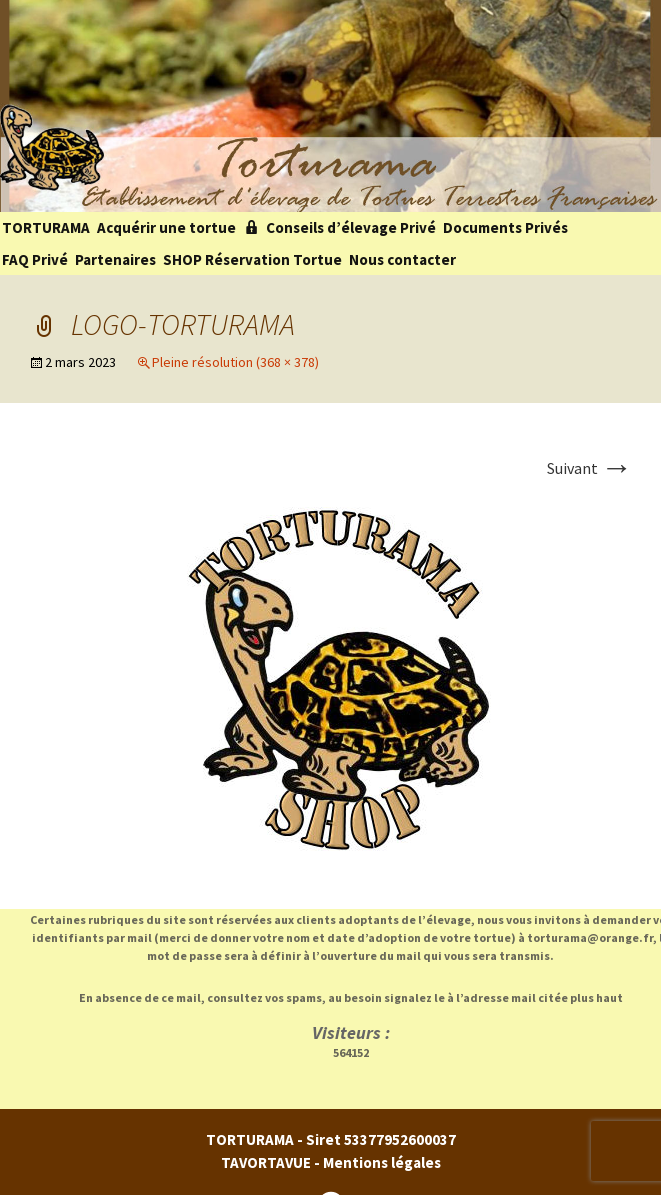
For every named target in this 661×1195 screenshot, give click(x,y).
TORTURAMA (46, 227)
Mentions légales (382, 1162)
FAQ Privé (35, 259)
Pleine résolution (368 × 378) (235, 362)
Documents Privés (505, 227)
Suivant (590, 468)
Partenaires (115, 259)
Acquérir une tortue (166, 227)
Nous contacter (402, 259)
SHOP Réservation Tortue (252, 259)
